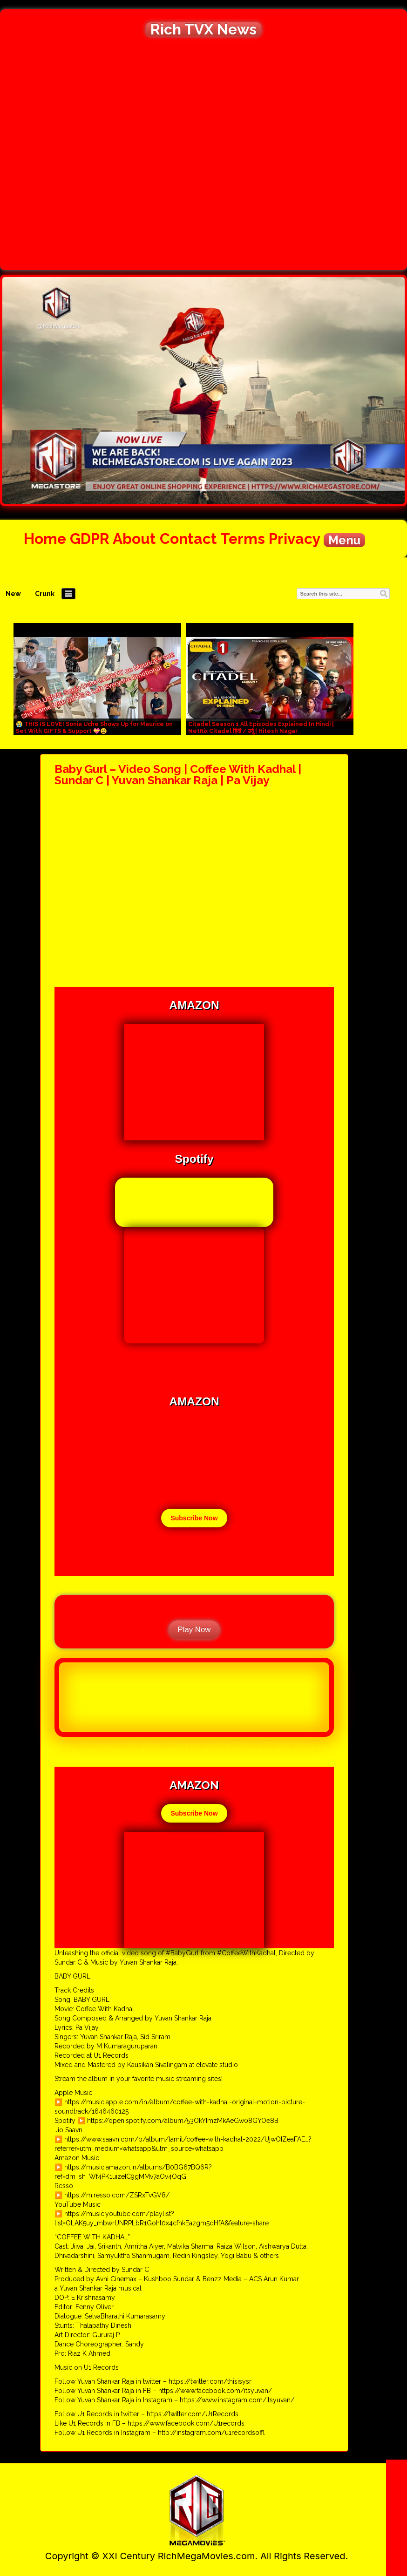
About (134, 538)
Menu (344, 540)
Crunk (44, 593)
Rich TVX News (203, 29)
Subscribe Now (193, 1518)
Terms (242, 538)
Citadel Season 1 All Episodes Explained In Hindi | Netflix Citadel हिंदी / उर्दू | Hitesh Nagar (261, 727)
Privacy (294, 538)
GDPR (89, 538)
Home (45, 538)
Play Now (194, 1629)
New (13, 593)
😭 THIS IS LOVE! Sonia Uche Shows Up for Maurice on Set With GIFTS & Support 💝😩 (94, 727)
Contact (188, 538)
